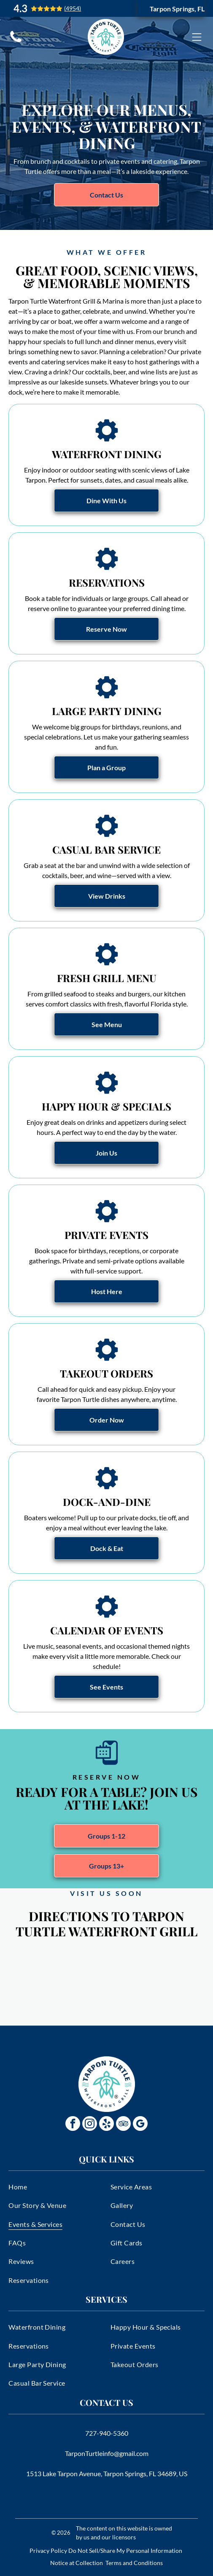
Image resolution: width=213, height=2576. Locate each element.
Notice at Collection (76, 2562)
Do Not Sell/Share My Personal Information (125, 2550)
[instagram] (89, 2124)
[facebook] (72, 2124)
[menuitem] (55, 2186)
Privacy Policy (48, 2550)
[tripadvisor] (123, 2124)
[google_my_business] (140, 2124)
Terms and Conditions (134, 2562)
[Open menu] (196, 37)
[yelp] (106, 2124)
